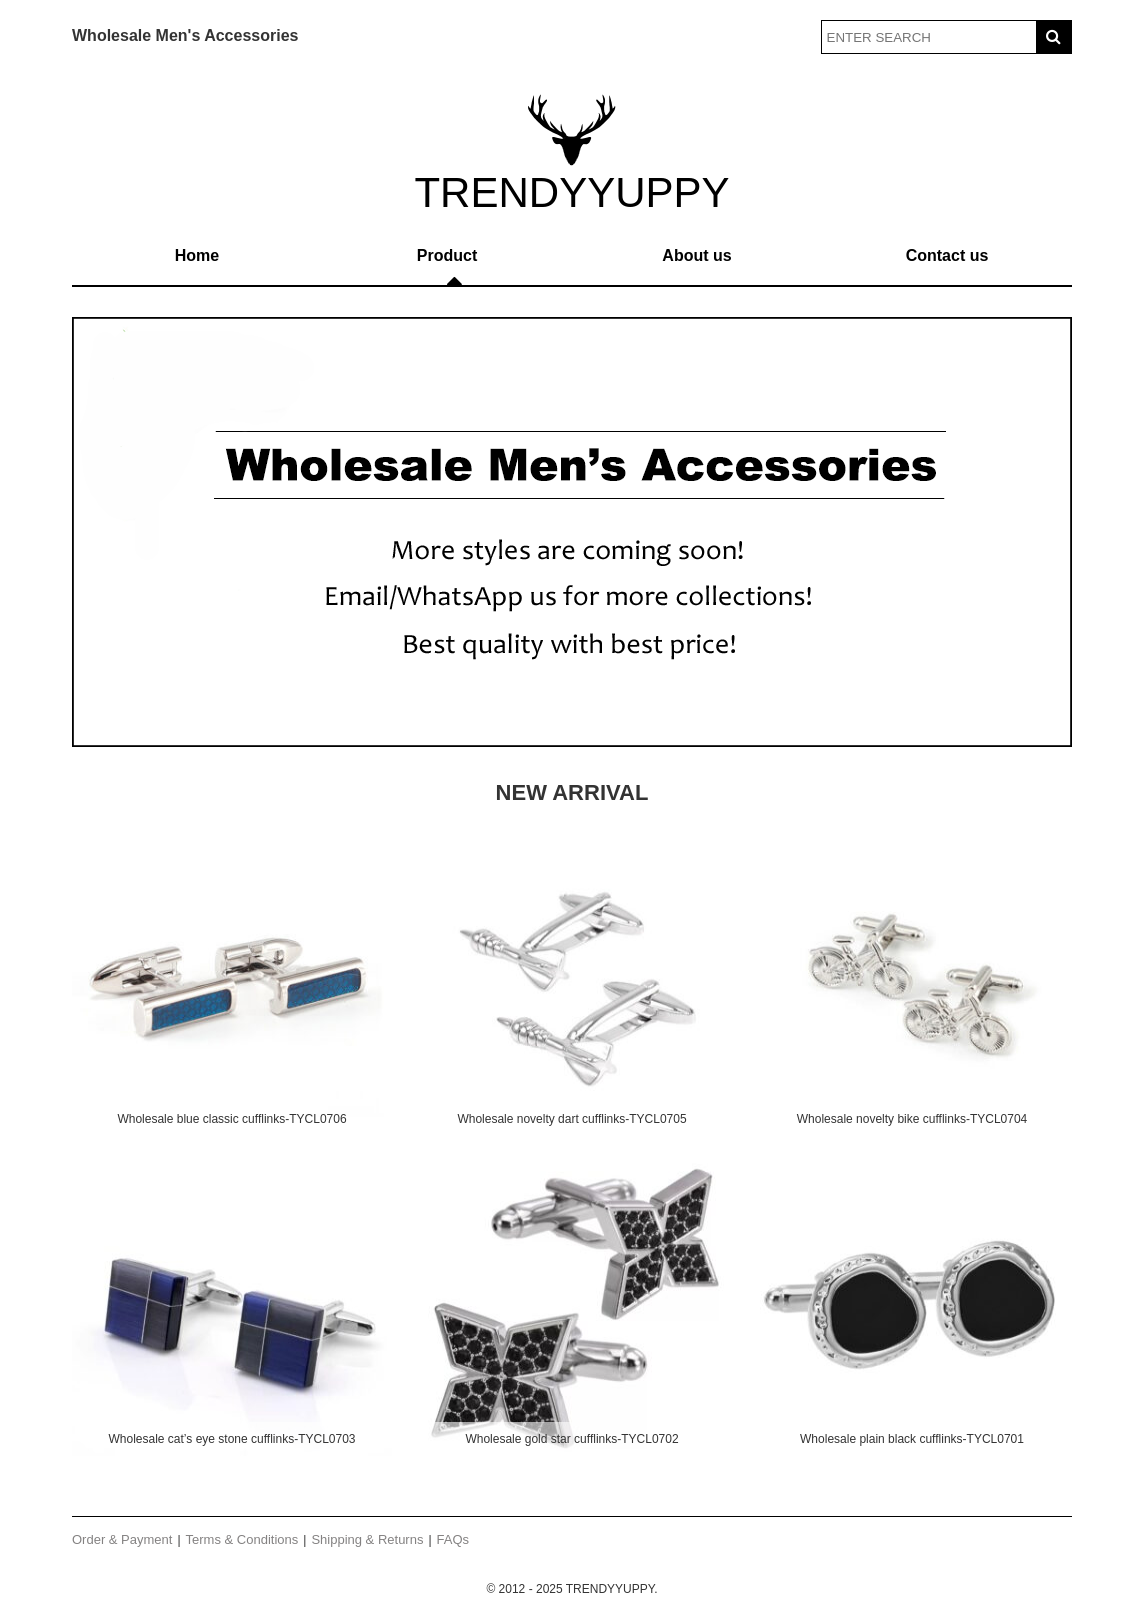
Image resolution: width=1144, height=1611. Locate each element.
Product (447, 255)
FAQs (453, 1539)
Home (197, 255)
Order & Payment (122, 1539)
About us (696, 255)
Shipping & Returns (367, 1539)
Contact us (947, 255)
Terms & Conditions (242, 1539)
